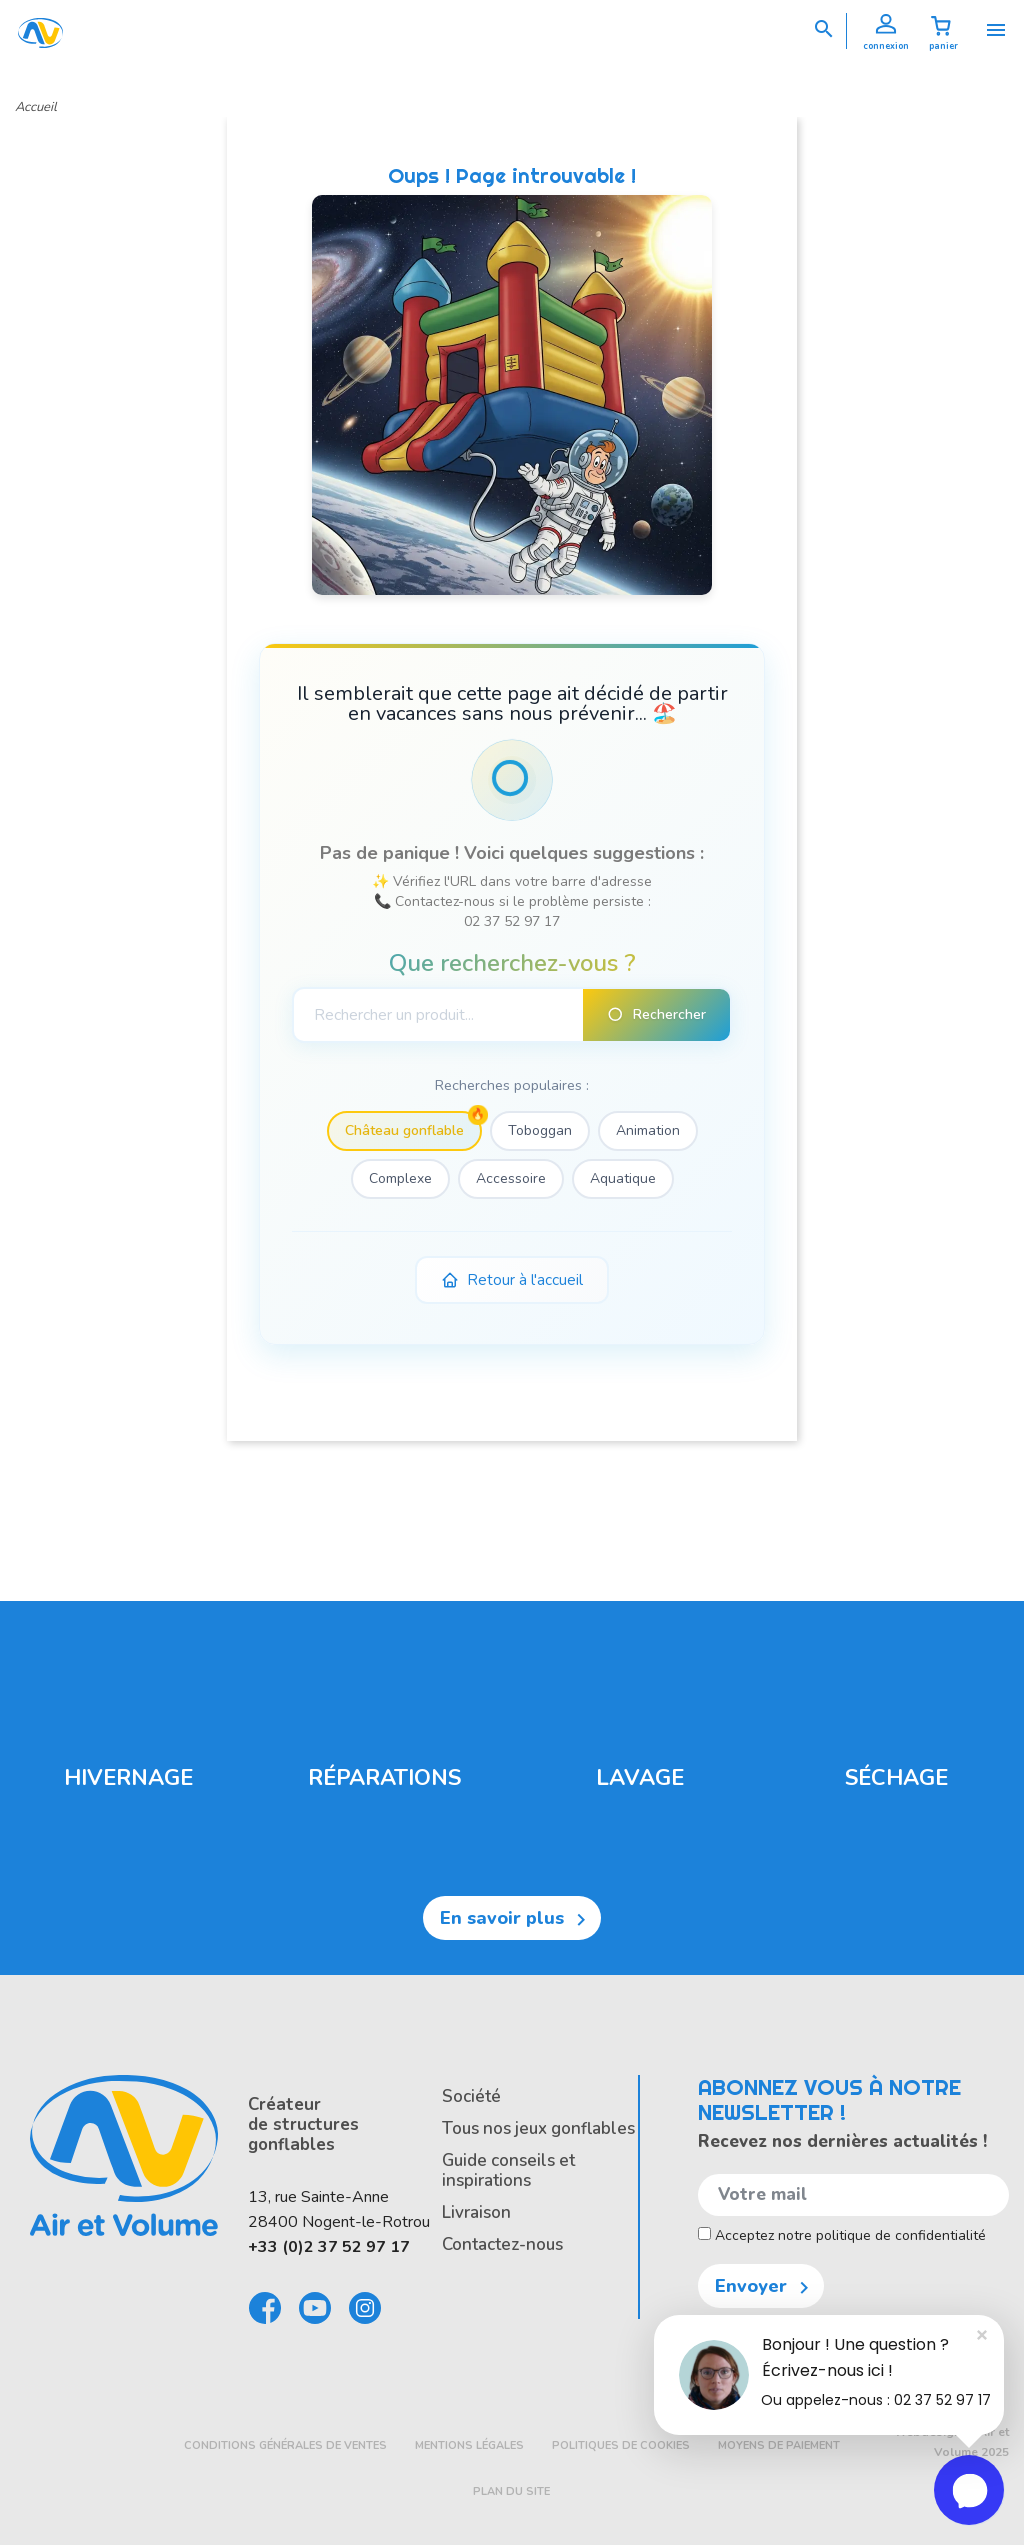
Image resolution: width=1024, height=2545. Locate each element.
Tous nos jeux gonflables (538, 2128)
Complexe (400, 1178)
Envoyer (765, 2287)
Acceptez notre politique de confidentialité (842, 2235)
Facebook (266, 2308)
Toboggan (540, 1130)
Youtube (316, 2308)
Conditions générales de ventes (285, 2445)
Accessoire (511, 1178)
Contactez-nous (502, 2244)
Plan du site (511, 2491)
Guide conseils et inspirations (508, 2170)
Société (471, 2096)
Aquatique (623, 1178)
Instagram (366, 2308)
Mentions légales (469, 2445)
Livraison (476, 2212)
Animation (648, 1130)
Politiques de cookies (621, 2445)
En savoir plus (516, 1919)
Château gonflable (404, 1130)
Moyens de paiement (779, 2445)
